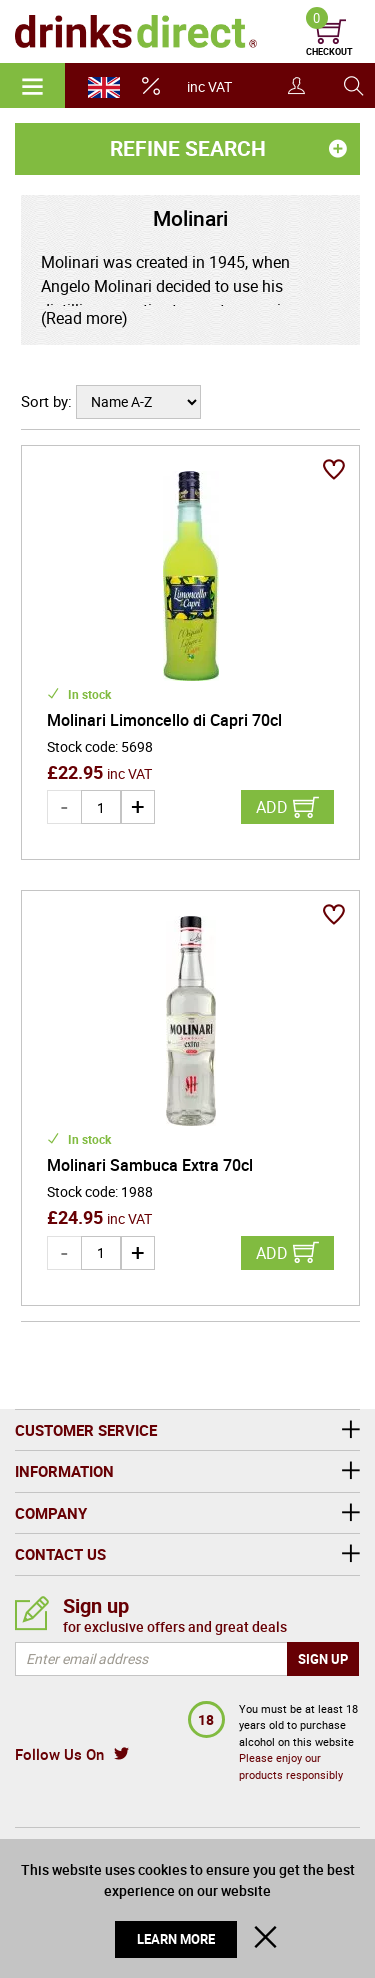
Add (272, 807)
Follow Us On (59, 1754)
